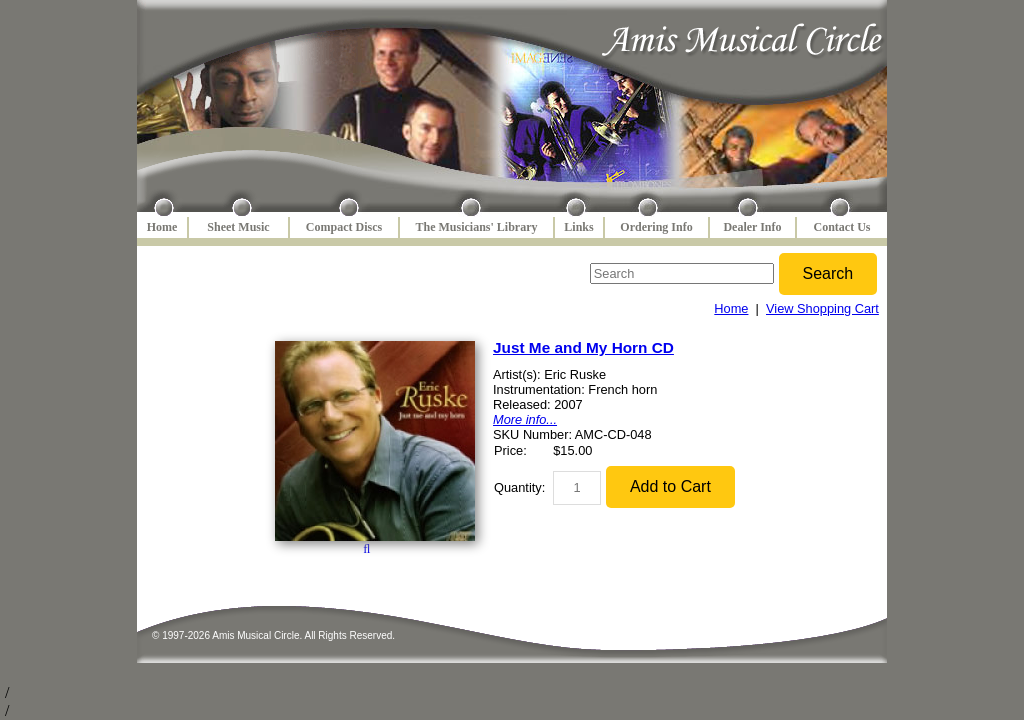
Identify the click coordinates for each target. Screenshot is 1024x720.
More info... (525, 419)
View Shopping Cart (822, 308)
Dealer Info (752, 227)
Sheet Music (238, 227)
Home (162, 227)
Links (578, 227)
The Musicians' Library (476, 227)
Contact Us (842, 227)
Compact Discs (344, 227)
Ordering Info (656, 227)
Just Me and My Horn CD (583, 347)
